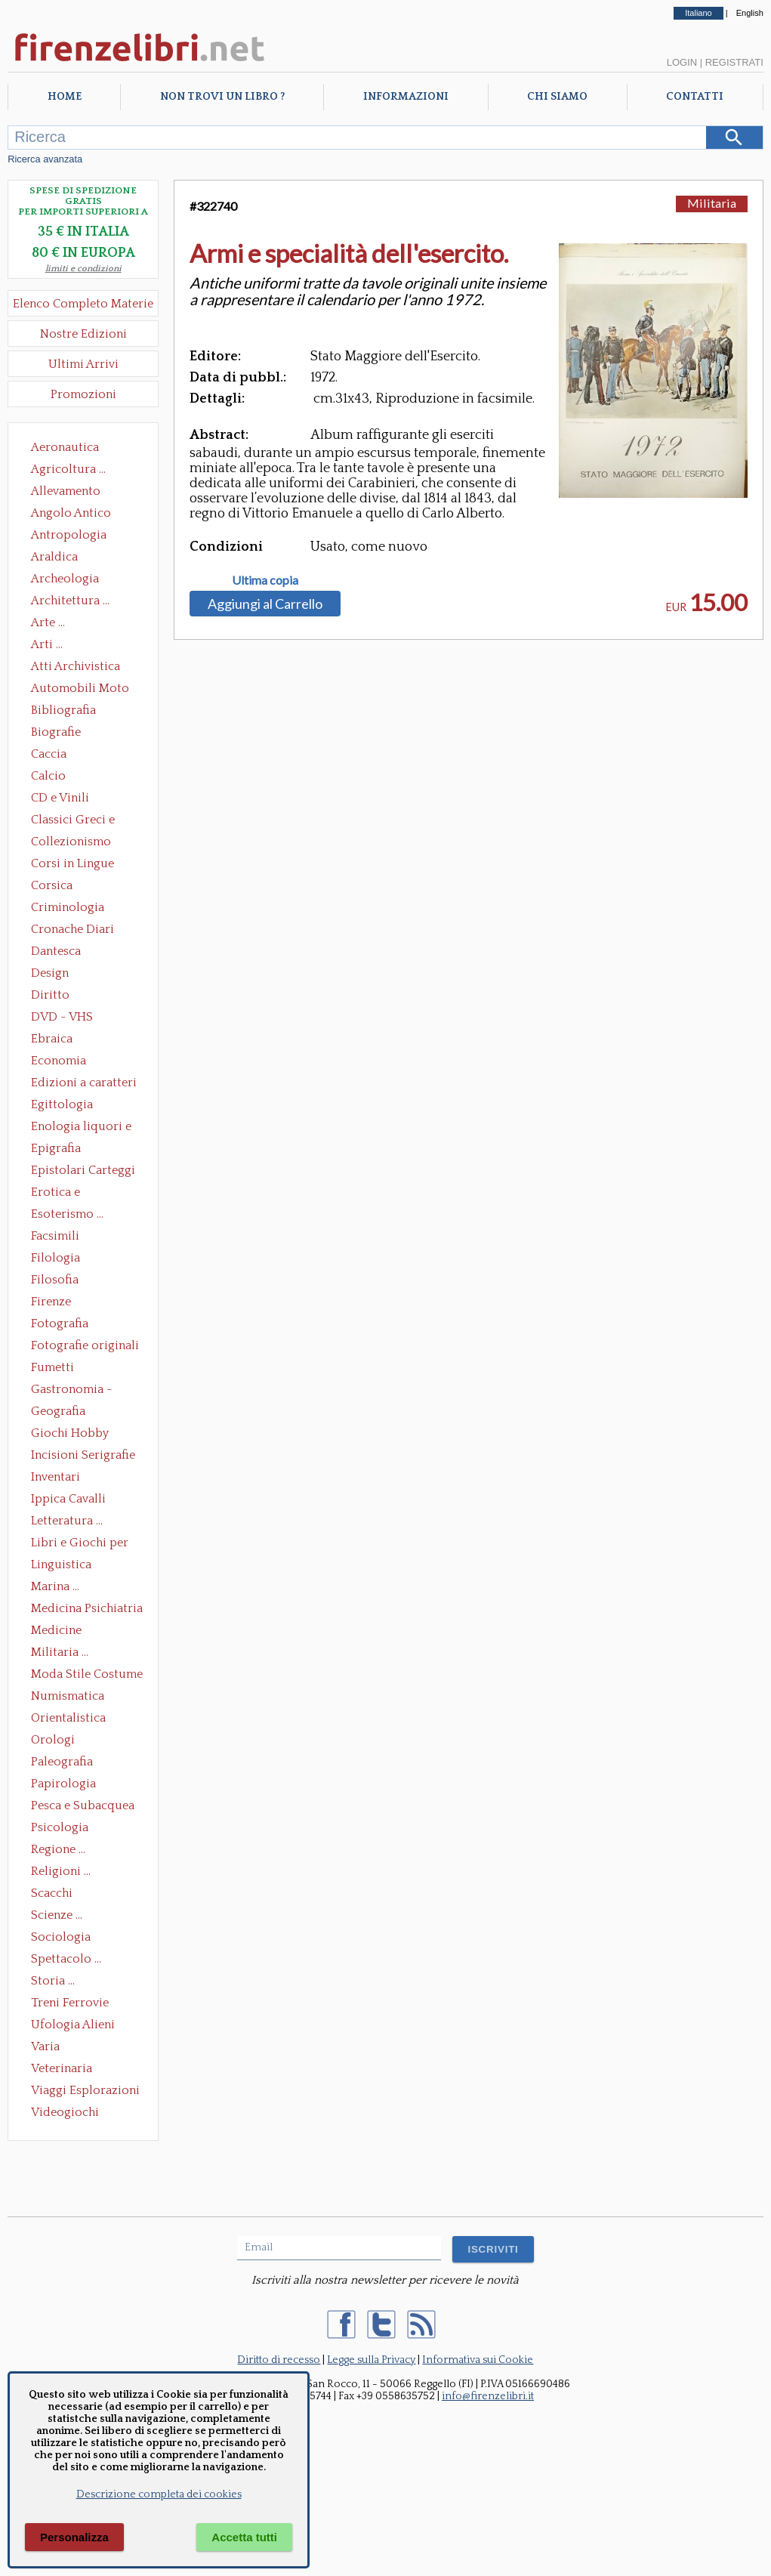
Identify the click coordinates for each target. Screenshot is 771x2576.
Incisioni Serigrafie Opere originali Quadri (83, 1456)
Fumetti (52, 1367)
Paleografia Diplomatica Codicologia (65, 1763)
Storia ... (53, 1981)
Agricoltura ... (68, 469)
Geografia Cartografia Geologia (62, 1412)
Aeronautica (65, 447)
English (749, 12)
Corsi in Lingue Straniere (72, 865)
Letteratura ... (67, 1520)
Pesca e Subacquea (82, 1805)
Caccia (48, 754)
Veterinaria (61, 2068)
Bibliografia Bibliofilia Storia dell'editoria (76, 711)
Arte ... (48, 622)
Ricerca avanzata (45, 159)
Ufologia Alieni (73, 2024)
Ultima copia (265, 580)
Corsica (51, 885)
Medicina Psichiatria (87, 1608)
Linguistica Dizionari (61, 1566)
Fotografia (59, 1323)
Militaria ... (59, 1652)
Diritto (50, 995)
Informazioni (406, 97)
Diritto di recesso (278, 2360)
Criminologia (67, 907)
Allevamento (65, 491)
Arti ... (47, 644)
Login (682, 62)
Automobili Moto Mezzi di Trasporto (84, 689)
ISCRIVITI (492, 2249)
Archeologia (65, 578)
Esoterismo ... (67, 1214)
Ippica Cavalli (68, 1499)
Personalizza (74, 2537)
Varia (45, 2046)
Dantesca (56, 951)
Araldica (54, 557)
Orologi (53, 1740)
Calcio (48, 776)
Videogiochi (65, 2112)
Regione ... (58, 1849)
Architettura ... (70, 600)
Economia (58, 1060)
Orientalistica (68, 1718)
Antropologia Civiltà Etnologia (77, 536)
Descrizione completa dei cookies (159, 2494)
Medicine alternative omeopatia (61, 1631)
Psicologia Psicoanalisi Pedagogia (63, 1829)
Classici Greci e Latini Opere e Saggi (86, 821)
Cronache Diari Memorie (72, 930)
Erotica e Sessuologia (64, 1193)
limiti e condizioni (83, 268)
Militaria (711, 203)
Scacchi (51, 1893)
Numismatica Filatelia (67, 1697)
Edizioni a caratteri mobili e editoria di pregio (85, 1084)
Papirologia (63, 1783)
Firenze (51, 1301)
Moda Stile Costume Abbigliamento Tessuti (87, 1675)
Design (50, 973)
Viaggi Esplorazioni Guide (85, 2091)
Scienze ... (56, 1915)
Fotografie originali (85, 1345)
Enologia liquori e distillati (81, 1128)
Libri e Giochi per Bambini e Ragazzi (81, 1544)
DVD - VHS (62, 1017)
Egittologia (62, 1104)
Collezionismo (71, 841)
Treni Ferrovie (70, 2002)
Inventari (55, 1477)
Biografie (56, 732)
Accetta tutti (244, 2537)
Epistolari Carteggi (83, 1170)
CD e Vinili (60, 798)
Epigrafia (56, 1148)
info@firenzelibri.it (488, 2396)
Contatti (694, 97)
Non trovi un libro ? (222, 97)
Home (65, 97)
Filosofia (55, 1279)
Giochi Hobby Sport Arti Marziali (83, 1434)
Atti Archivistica (75, 666)
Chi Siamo (557, 97)
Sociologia (61, 1937)
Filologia (55, 1258)
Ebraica (51, 1039)
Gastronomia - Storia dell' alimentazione (72, 1390)
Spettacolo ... (66, 1959)
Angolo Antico (71, 513)
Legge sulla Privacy (371, 2360)
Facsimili (55, 1236)
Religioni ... (61, 1871)
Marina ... (55, 1586)
